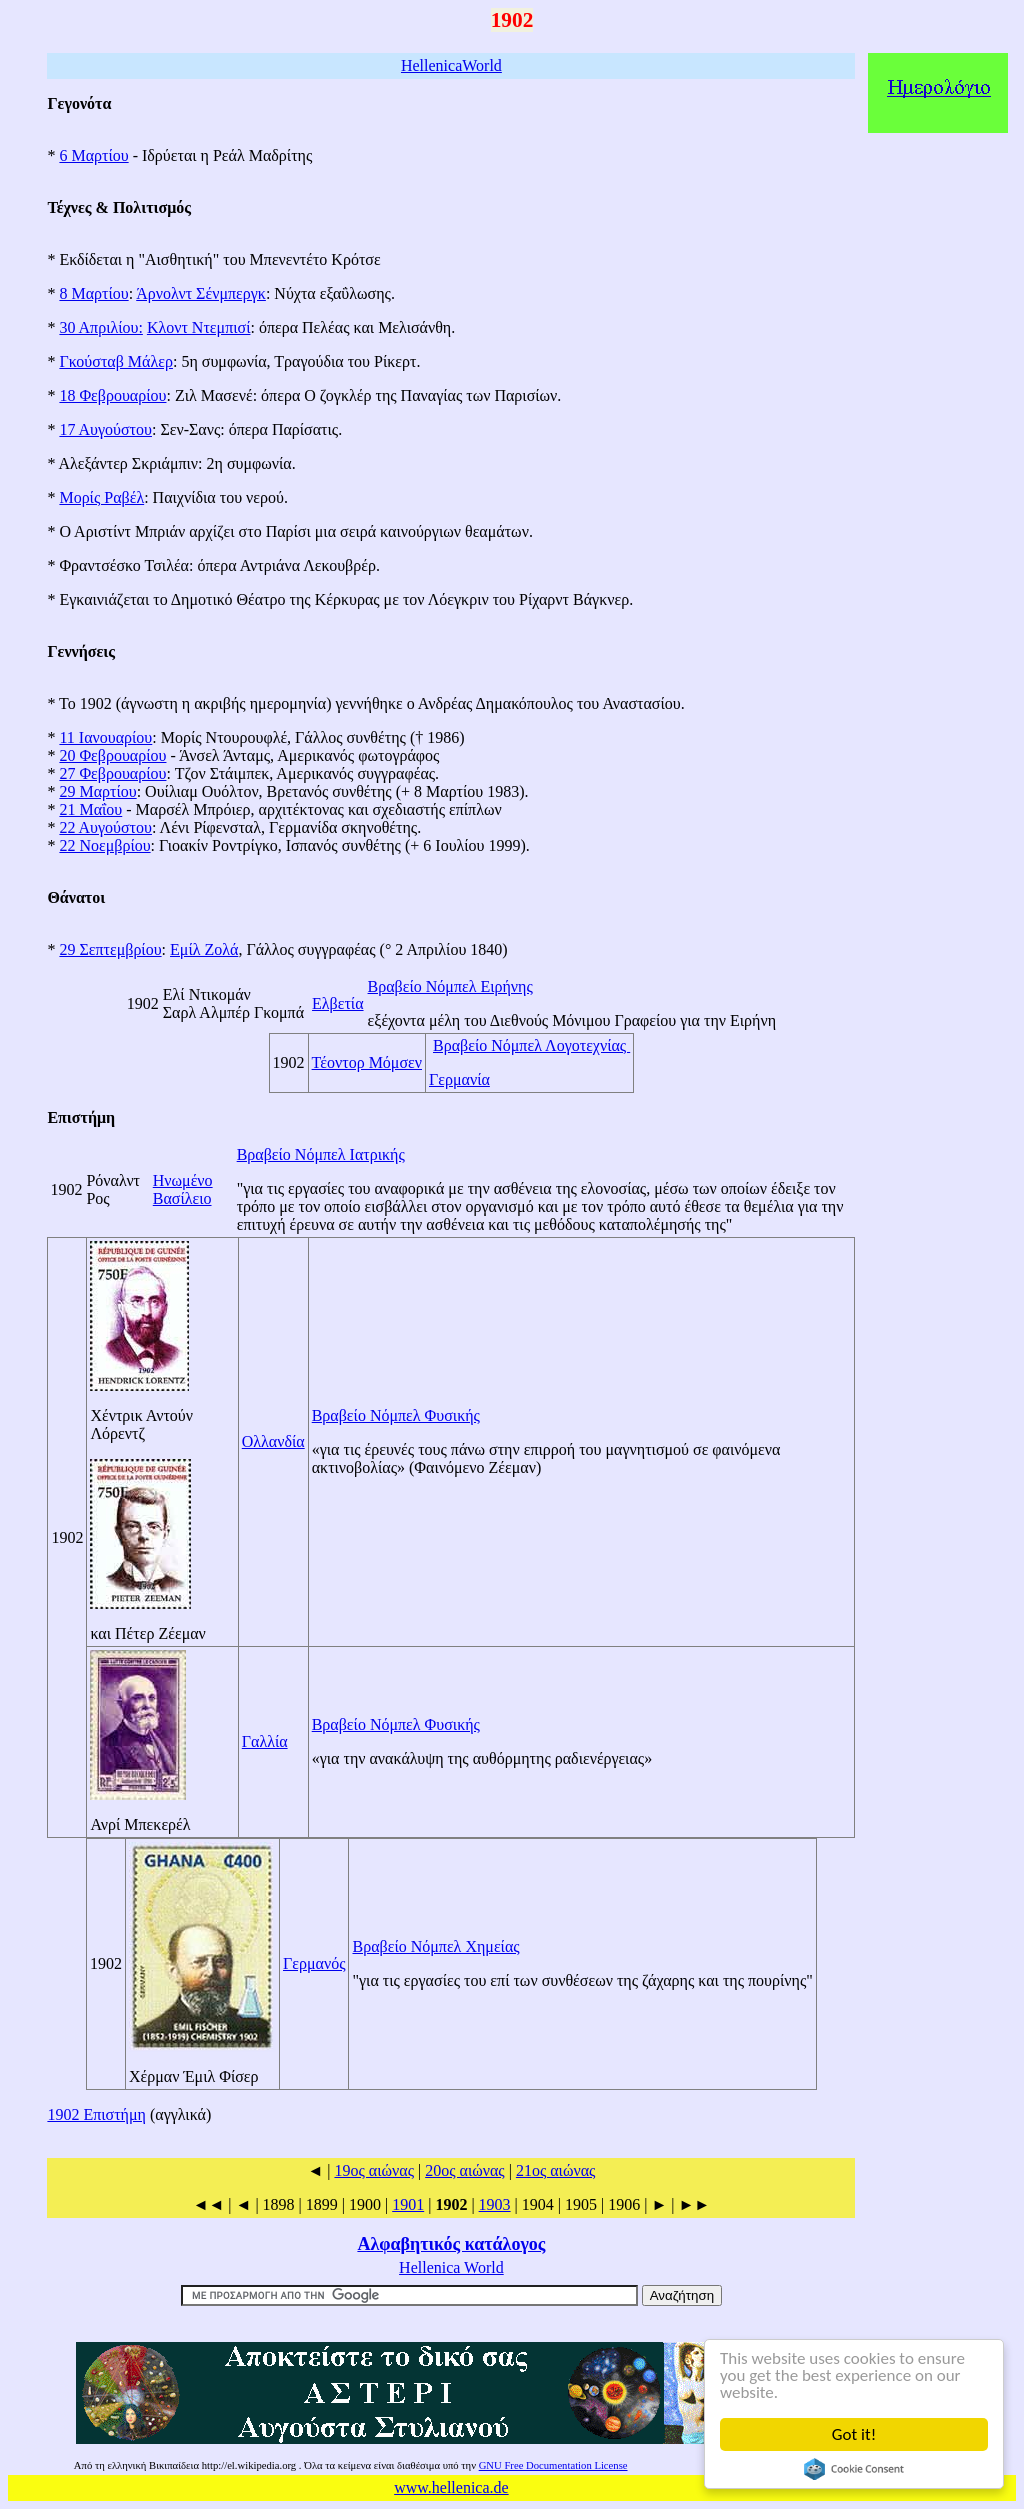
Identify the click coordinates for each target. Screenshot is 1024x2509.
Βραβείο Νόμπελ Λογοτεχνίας (531, 1045)
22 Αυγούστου (105, 827)
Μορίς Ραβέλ (101, 497)
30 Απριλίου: (100, 327)
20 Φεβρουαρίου (112, 755)
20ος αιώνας (465, 2170)
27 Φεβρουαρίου (112, 773)
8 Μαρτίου (93, 293)
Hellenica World (451, 2267)
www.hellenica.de (451, 2487)
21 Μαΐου (90, 809)
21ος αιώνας (556, 2170)
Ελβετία (338, 1003)
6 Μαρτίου (93, 155)
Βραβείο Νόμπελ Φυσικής (396, 1415)
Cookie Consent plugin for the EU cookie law (854, 2469)
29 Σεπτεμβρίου (110, 949)
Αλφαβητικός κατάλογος (451, 2244)
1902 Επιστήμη (96, 2114)
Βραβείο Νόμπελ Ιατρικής (321, 1154)
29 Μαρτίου (97, 791)
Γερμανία (459, 1079)
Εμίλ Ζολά (204, 949)
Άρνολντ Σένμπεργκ (201, 293)
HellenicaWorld (451, 65)
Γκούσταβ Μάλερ (116, 361)
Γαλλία (265, 1741)
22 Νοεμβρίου (104, 845)
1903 (495, 2204)
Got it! (854, 2434)
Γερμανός (314, 1963)
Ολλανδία (273, 1441)
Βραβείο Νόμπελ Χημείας (435, 1946)
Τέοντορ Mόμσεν (367, 1062)
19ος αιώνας (374, 2170)
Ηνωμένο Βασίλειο (183, 1189)
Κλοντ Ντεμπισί (199, 327)
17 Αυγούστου (105, 429)
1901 (408, 2204)
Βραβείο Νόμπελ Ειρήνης (450, 986)
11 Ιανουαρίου (105, 737)
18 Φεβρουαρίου (112, 395)
